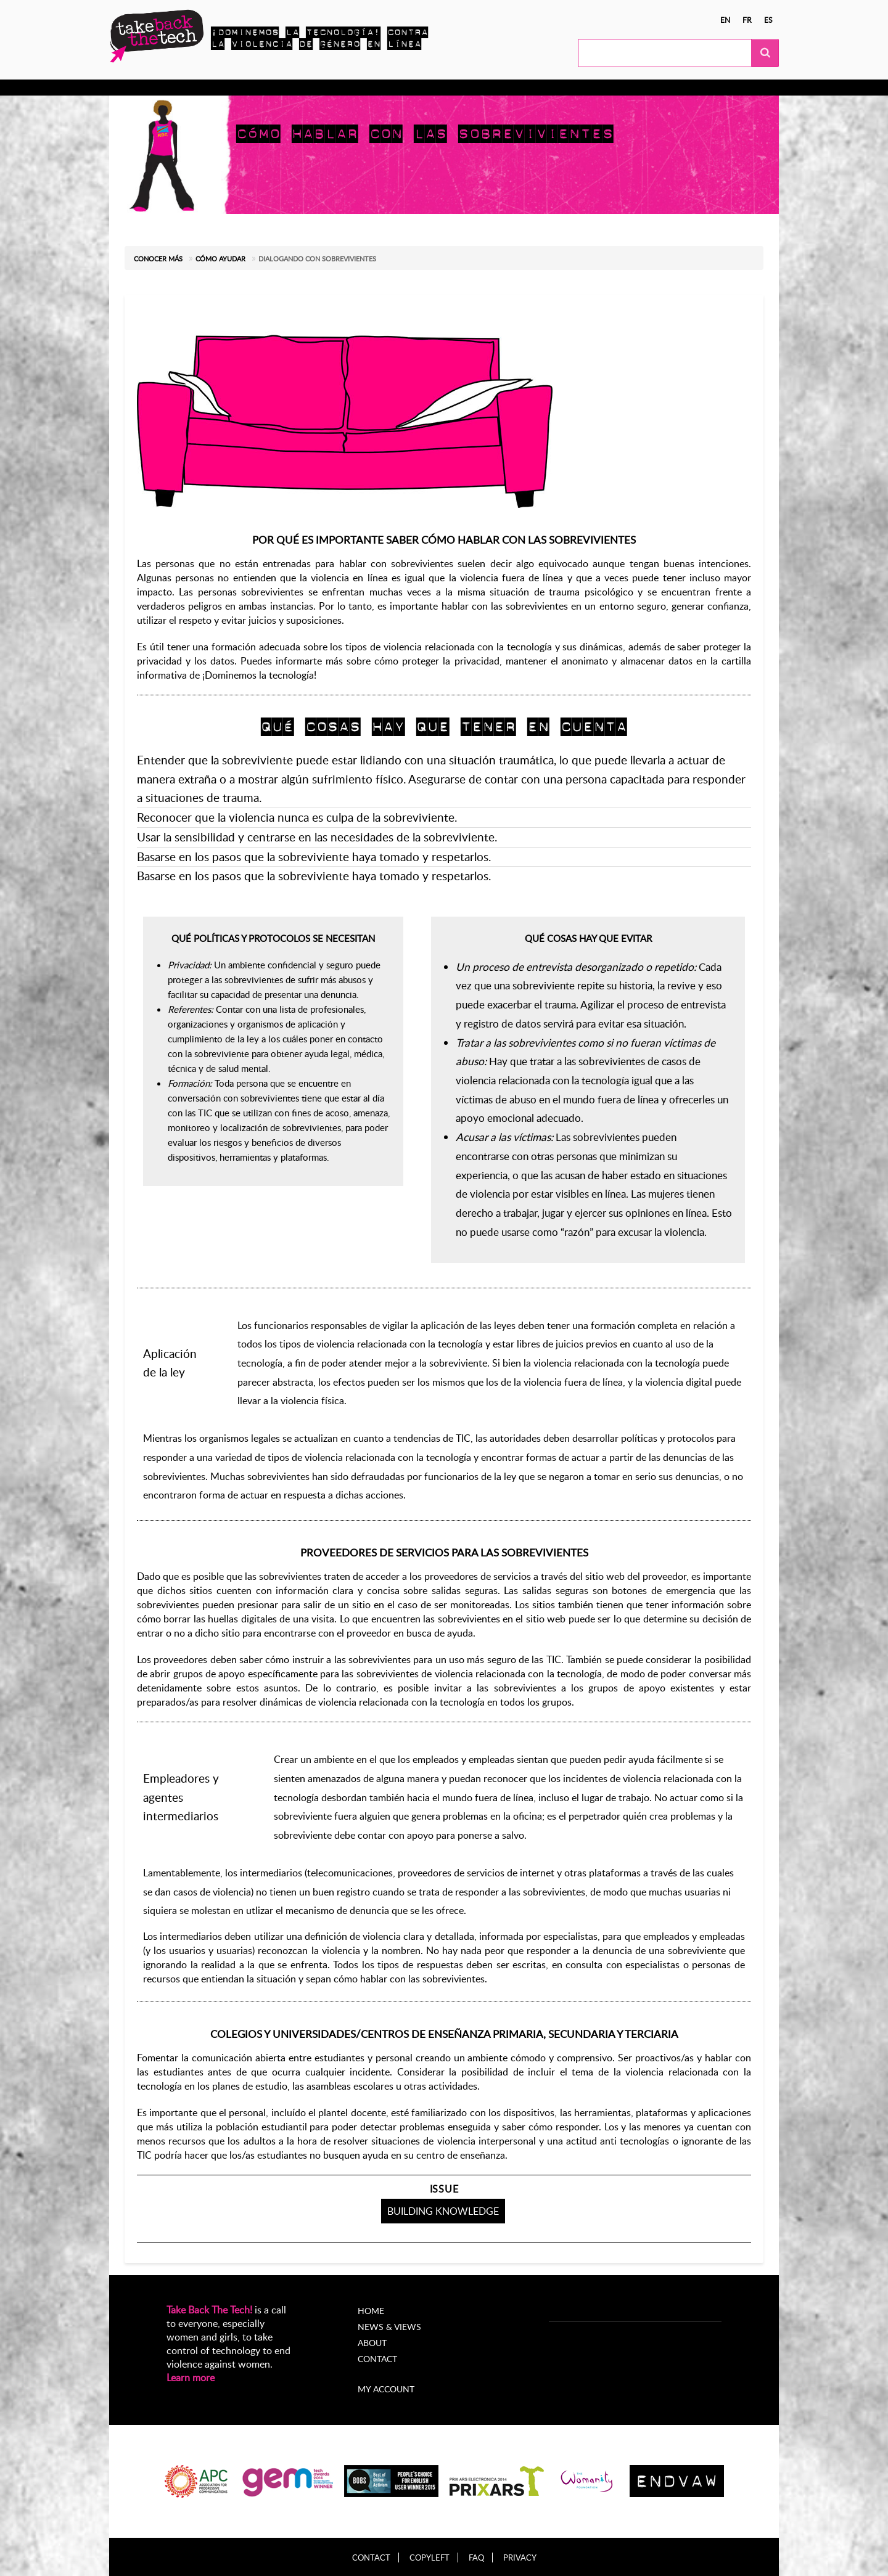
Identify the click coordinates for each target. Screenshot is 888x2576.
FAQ (476, 2558)
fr (747, 20)
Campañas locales (284, 87)
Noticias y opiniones (382, 87)
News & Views (389, 2327)
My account (386, 2389)
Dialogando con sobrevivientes (317, 258)
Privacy (519, 2558)
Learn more (190, 2377)
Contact (377, 2359)
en (725, 20)
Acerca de (463, 87)
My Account (526, 87)
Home (371, 2310)
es (768, 20)
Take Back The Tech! (209, 2309)
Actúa (218, 87)
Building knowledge (443, 2211)
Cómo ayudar (220, 258)
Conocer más (161, 87)
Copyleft (429, 2558)
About (372, 2343)
